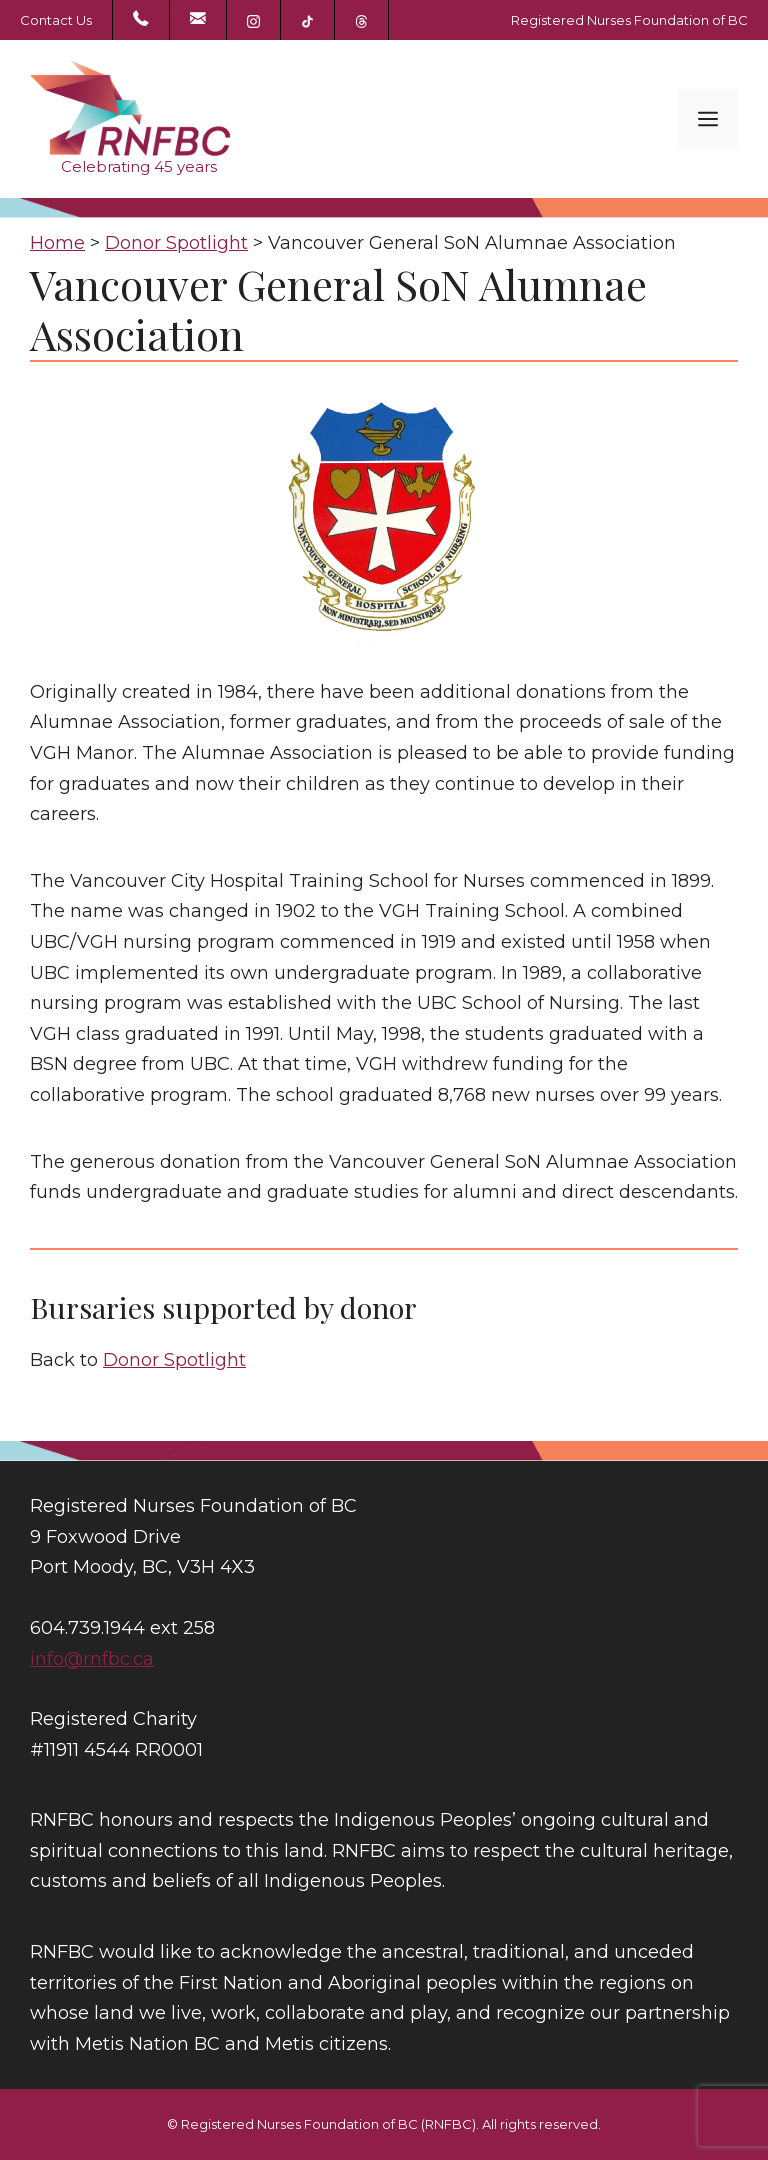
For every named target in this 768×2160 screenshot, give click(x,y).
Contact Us (56, 20)
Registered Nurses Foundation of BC (629, 20)
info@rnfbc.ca (92, 1659)
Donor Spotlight (174, 1360)
